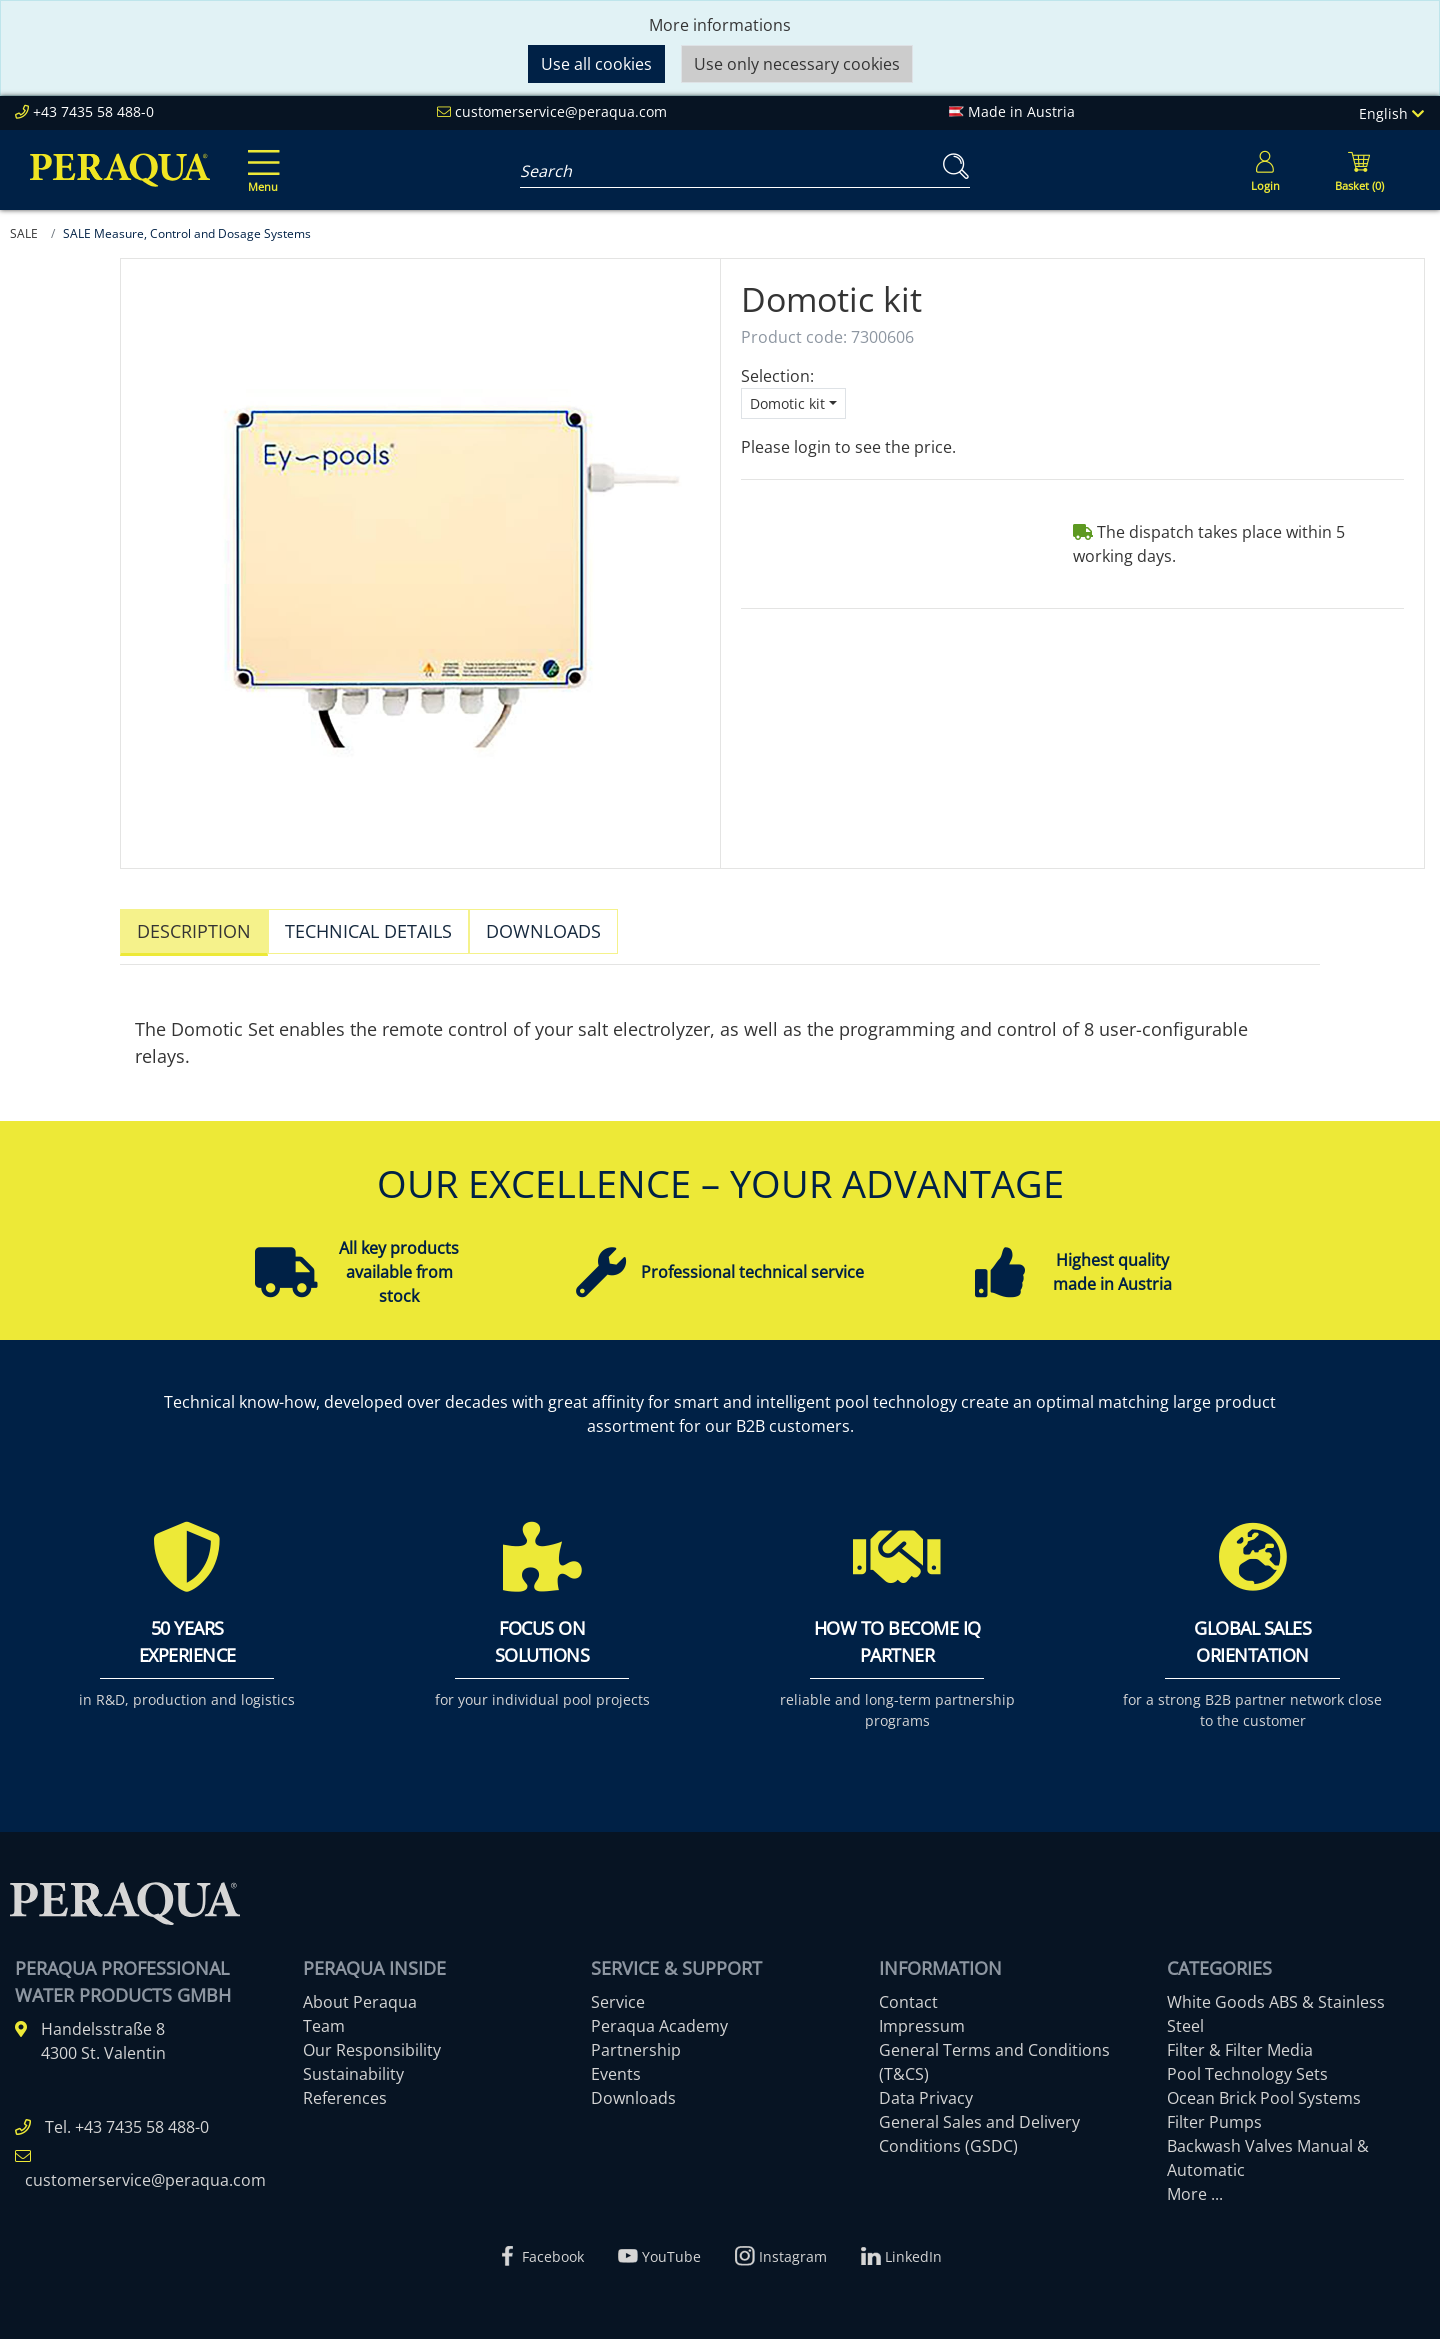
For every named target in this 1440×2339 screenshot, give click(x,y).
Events (616, 2065)
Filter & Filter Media (1240, 2041)
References (345, 2089)
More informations (720, 25)
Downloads (543, 931)
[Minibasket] (1359, 170)
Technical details (368, 931)
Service (618, 1993)
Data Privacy (926, 2089)
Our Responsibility (372, 2041)
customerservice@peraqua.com (561, 111)
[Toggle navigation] (260, 157)
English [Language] (1391, 113)
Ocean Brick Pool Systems (1264, 2089)
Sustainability (353, 2065)
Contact (908, 1993)
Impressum (922, 2017)
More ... (1195, 2185)
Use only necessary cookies (797, 64)
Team (324, 2017)
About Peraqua (360, 1993)
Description (194, 931)
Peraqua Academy (659, 2017)
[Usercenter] (1265, 170)
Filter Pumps (1214, 2113)
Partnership (636, 2041)
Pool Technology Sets (1247, 2065)
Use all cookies (596, 64)
